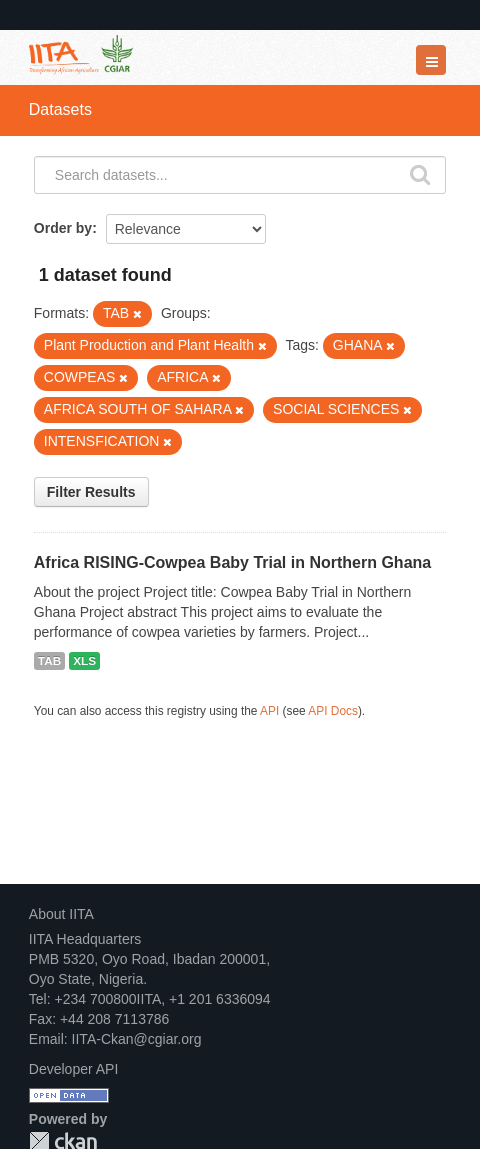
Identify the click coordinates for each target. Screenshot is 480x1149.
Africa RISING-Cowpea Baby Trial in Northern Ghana (232, 562)
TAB (49, 661)
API (269, 711)
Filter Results (91, 492)
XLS (84, 661)
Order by (63, 228)
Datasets (60, 109)
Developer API (74, 1069)
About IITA (61, 914)
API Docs (333, 711)
